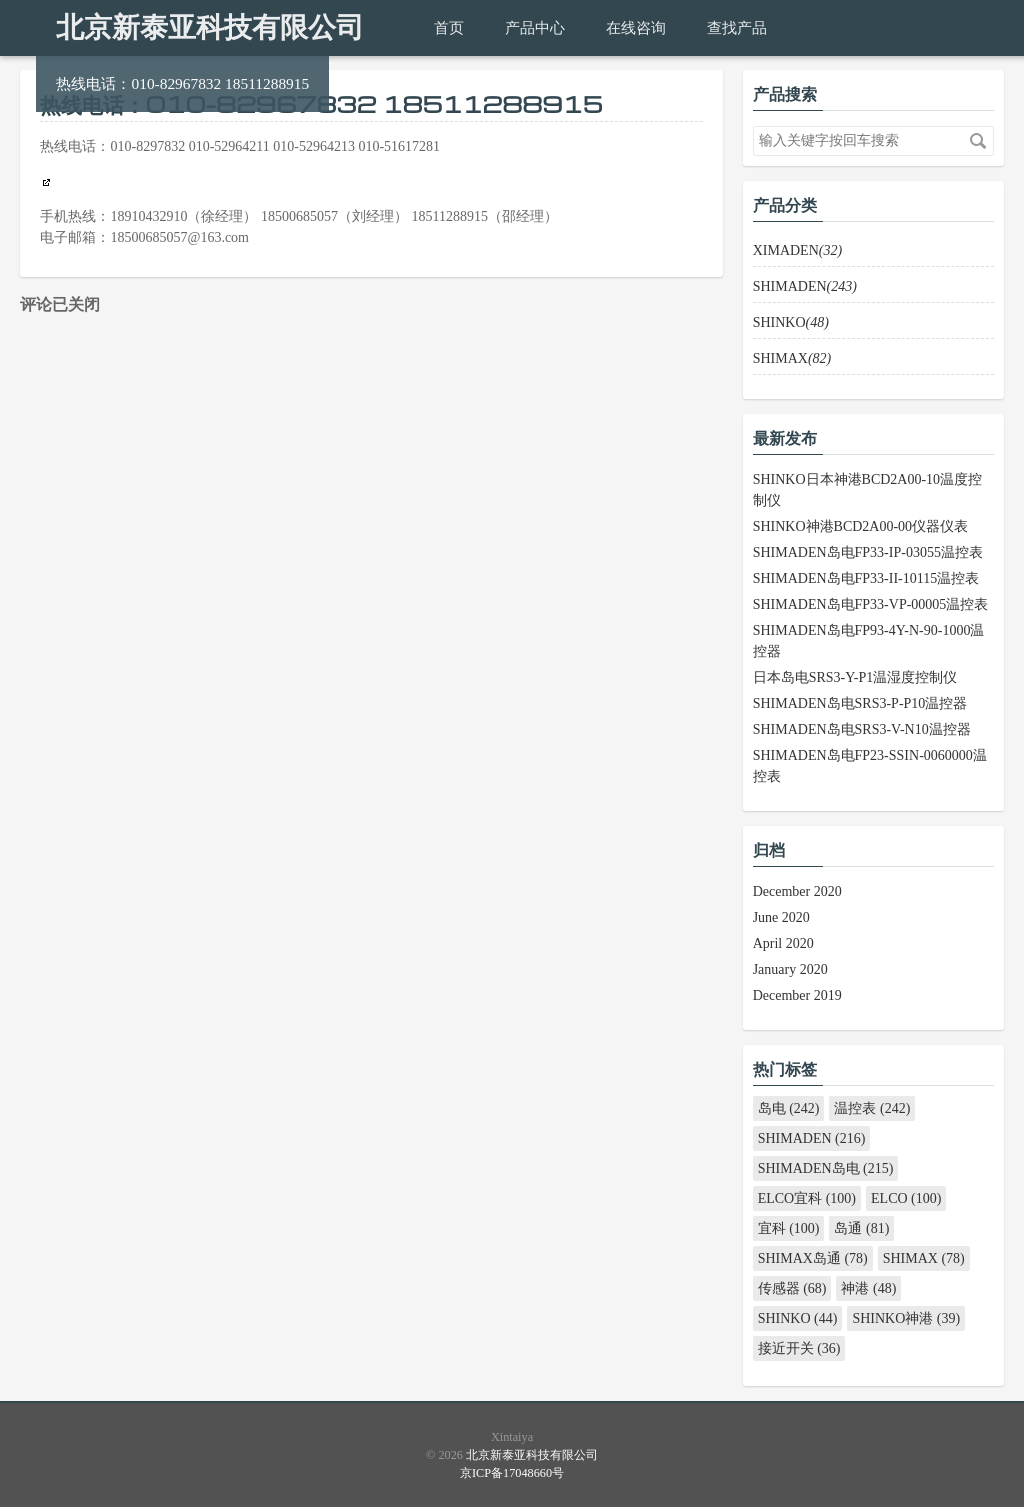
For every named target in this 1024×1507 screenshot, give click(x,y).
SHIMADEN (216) (812, 1138)
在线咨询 (636, 27)
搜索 (978, 141)
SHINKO (791, 322)
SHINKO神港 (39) (906, 1318)
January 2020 (790, 969)
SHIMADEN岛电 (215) (826, 1168)
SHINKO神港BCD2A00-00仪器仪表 (860, 526)
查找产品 (737, 27)
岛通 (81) (861, 1228)
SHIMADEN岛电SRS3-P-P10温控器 (860, 703)
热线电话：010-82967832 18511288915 (182, 83)
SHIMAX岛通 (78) (813, 1258)
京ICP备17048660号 (512, 1473)
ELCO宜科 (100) (807, 1198)
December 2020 (797, 891)
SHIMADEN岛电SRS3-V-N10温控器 (862, 729)
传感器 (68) (792, 1288)
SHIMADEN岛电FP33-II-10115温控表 (866, 578)
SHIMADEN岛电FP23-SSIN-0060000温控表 (870, 766)
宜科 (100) (789, 1228)
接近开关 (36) (799, 1348)
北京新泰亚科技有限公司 (210, 27)
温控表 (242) (872, 1108)
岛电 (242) (789, 1108)
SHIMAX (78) (924, 1258)
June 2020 (781, 917)
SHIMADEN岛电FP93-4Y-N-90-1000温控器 (869, 641)
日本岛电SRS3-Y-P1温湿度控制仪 (855, 677)
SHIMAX (792, 358)
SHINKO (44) (798, 1318)
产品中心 (535, 27)
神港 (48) (868, 1288)
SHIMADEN (805, 286)
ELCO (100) (906, 1198)
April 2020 (783, 943)
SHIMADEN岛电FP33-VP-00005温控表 (871, 604)
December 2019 (797, 995)
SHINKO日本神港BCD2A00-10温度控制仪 (867, 490)
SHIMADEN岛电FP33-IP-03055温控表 (868, 552)
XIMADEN (797, 250)
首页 (449, 27)
